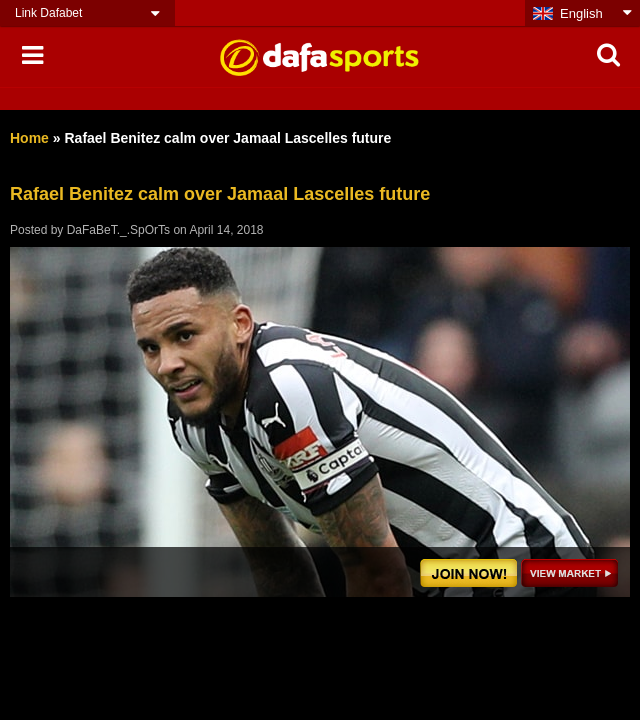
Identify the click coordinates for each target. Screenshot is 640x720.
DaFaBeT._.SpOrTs (118, 230)
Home (29, 138)
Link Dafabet (48, 13)
